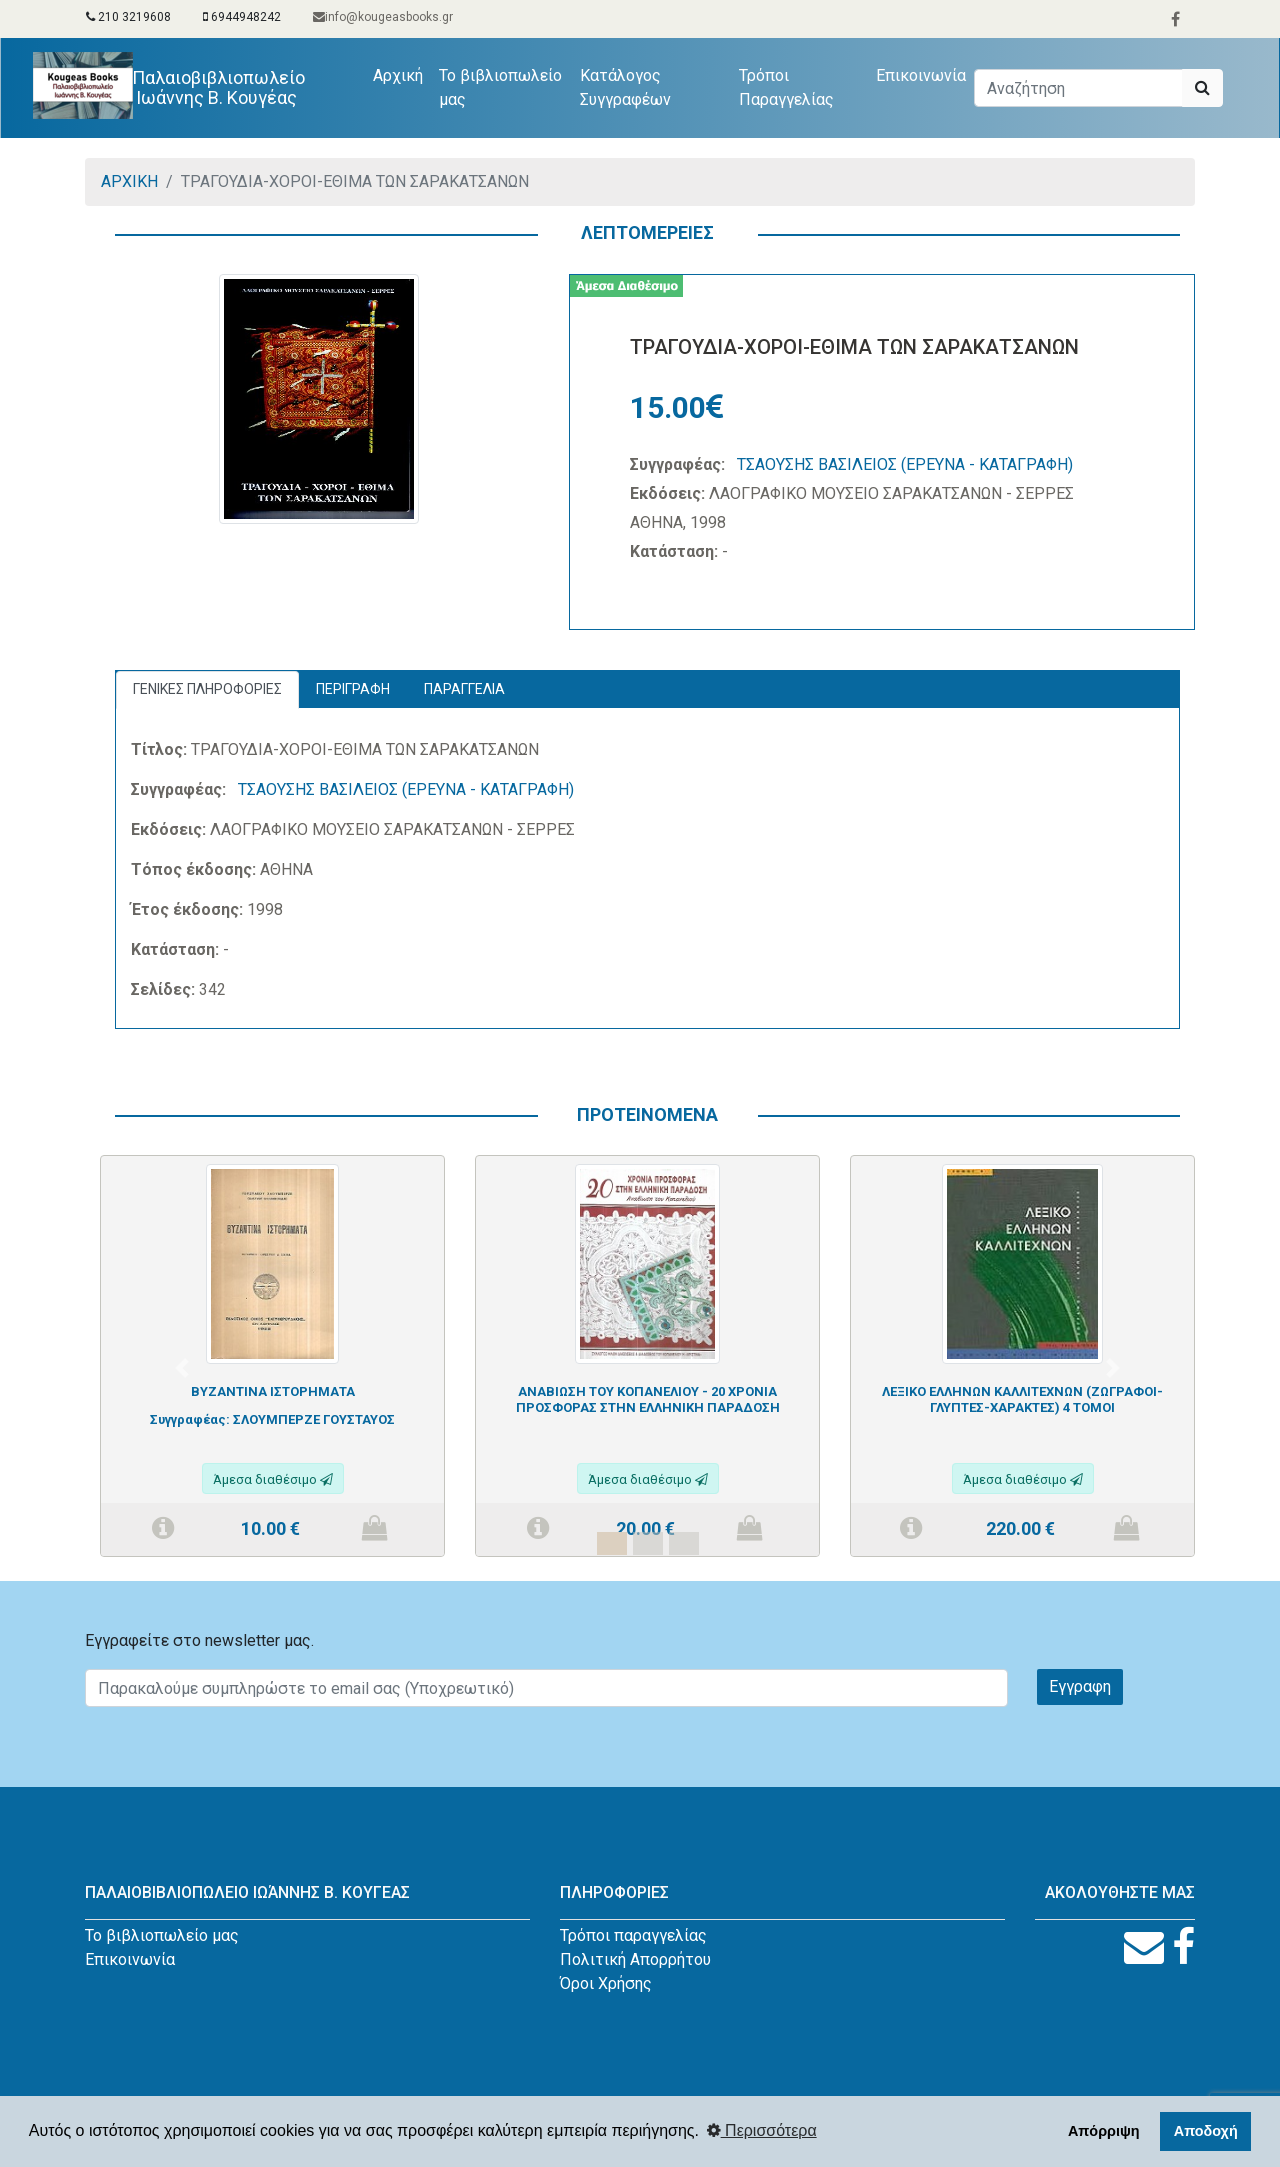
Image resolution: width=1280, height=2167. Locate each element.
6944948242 (242, 17)
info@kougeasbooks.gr (383, 17)
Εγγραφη (1080, 1686)
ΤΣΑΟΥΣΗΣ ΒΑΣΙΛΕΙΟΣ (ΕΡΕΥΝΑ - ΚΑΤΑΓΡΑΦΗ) (905, 464)
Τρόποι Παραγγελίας (786, 87)
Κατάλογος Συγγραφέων (625, 87)
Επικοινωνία (921, 75)
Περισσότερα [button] (762, 2130)
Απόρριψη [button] (1104, 2131)
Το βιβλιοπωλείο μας (500, 87)
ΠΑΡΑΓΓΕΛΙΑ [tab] (464, 689)
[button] (182, 1368)
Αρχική (402, 74)
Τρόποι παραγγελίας (633, 1935)
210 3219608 (128, 17)
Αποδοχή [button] (1206, 2131)
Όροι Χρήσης (606, 1983)
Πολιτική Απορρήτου (635, 1959)
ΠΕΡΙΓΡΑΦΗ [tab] (353, 689)
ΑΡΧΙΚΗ (129, 181)
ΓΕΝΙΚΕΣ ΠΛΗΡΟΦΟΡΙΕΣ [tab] (207, 689)
